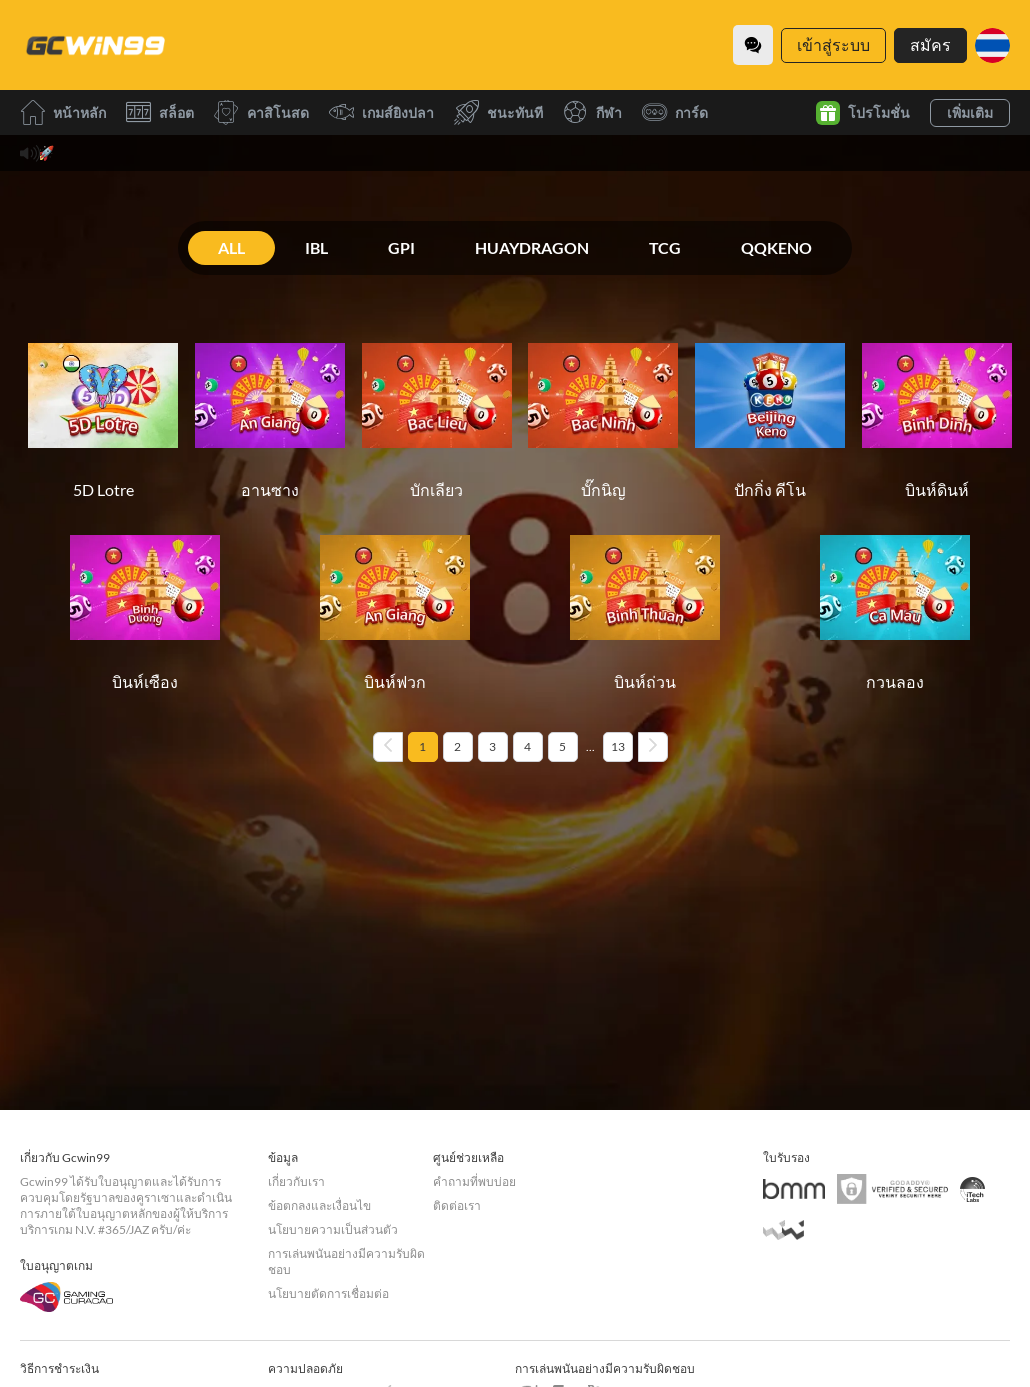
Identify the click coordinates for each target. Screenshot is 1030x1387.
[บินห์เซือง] (145, 603)
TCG (665, 247)
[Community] (753, 45)
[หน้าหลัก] (95, 45)
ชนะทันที (498, 112)
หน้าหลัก (63, 112)
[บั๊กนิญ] (603, 411)
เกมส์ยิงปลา (381, 112)
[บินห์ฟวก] (395, 603)
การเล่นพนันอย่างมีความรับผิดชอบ (346, 1261)
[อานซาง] (270, 411)
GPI (401, 247)
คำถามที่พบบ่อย (474, 1181)
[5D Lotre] (103, 411)
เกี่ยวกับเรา (296, 1181)
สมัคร (930, 44)
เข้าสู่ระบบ (833, 44)
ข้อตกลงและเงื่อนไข (319, 1205)
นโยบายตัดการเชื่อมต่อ (328, 1293)
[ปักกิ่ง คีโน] (770, 411)
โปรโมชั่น (863, 113)
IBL (316, 247)
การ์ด (675, 112)
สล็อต (160, 112)
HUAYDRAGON (532, 247)
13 (618, 746)
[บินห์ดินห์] (937, 411)
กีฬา (592, 112)
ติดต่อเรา (457, 1205)
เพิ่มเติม (970, 112)
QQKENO (776, 247)
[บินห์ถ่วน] (645, 603)
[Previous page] (388, 747)
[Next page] (653, 747)
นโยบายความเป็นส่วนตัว (333, 1229)
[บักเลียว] (437, 411)
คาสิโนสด (261, 112)
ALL (231, 247)
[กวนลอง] (895, 603)
